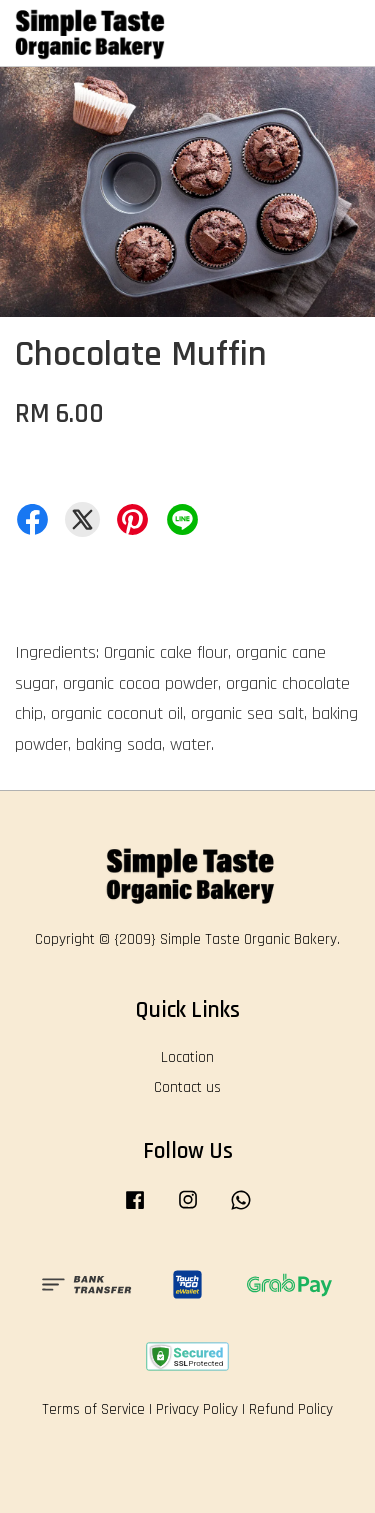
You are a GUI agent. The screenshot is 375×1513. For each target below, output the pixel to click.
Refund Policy (291, 1409)
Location (187, 1057)
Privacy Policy (197, 1409)
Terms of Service (93, 1409)
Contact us (187, 1087)
